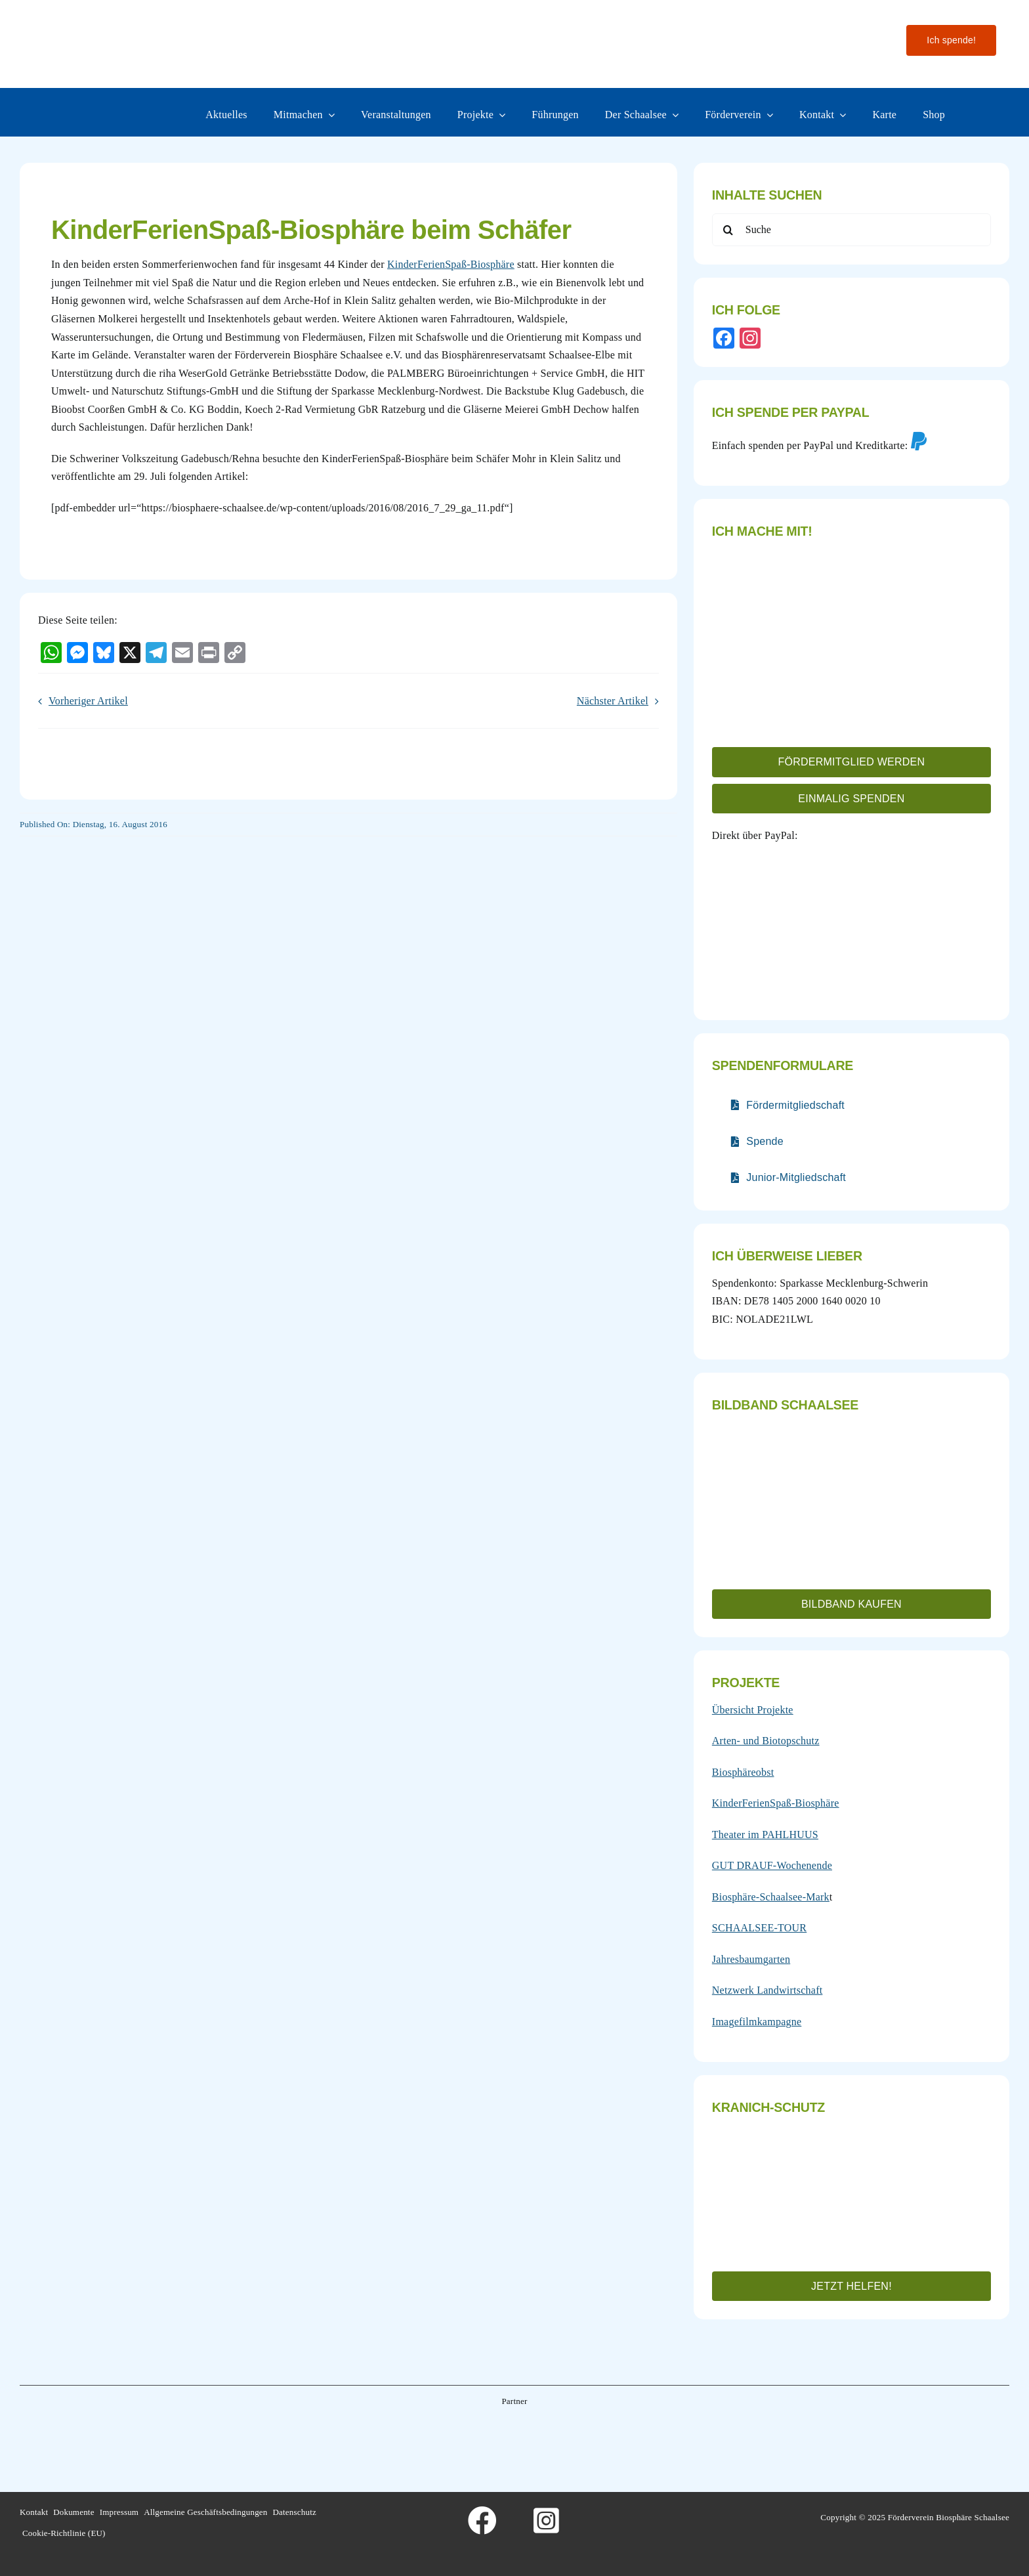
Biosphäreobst (743, 1772)
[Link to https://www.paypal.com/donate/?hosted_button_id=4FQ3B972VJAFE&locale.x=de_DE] (919, 441)
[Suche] (851, 229)
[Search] (728, 229)
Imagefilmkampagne (756, 2021)
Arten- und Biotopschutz (766, 1740)
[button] (851, 762)
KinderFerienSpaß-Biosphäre (450, 264)
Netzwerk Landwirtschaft (767, 1990)
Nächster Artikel (612, 700)
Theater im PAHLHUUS (765, 1834)
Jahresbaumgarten (751, 1959)
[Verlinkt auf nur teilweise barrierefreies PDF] (788, 1105)
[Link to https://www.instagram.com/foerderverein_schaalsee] (547, 2521)
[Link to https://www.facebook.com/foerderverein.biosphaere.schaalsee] (482, 2521)
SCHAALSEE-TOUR (759, 1927)
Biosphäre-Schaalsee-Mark (771, 1896)
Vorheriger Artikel (88, 700)
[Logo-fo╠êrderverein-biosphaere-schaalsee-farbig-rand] (118, 21)
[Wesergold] (619, 2435)
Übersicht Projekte (752, 1709)
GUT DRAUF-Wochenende (772, 1865)
